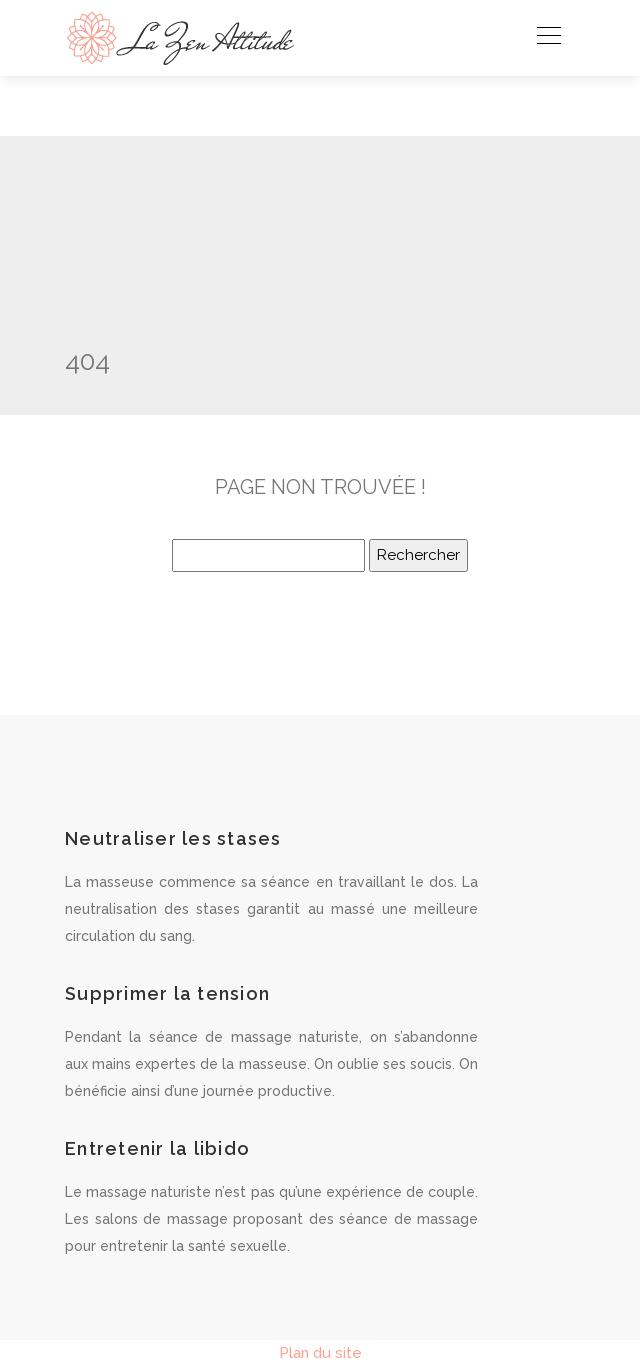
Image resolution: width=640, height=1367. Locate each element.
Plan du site (320, 1353)
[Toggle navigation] (548, 38)
